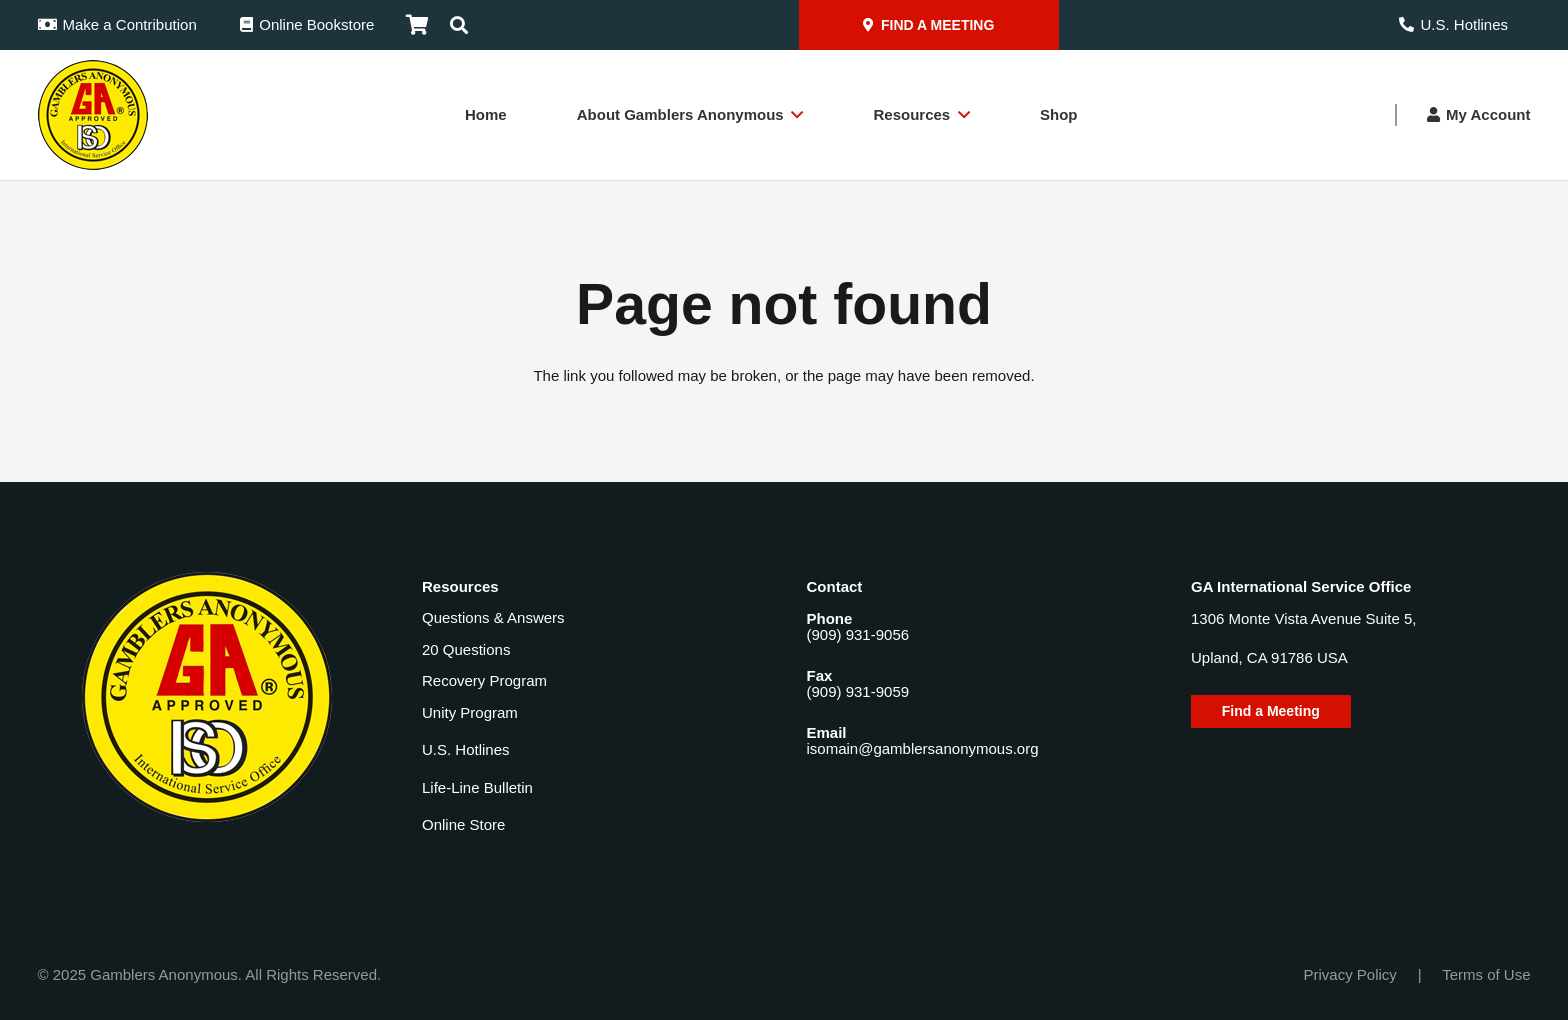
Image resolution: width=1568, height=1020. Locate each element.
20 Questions (466, 649)
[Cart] (417, 25)
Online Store (463, 824)
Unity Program (470, 712)
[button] (459, 25)
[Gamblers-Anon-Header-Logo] (93, 115)
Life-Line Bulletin (477, 787)
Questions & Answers (493, 617)
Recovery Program (484, 680)
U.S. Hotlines (466, 749)
